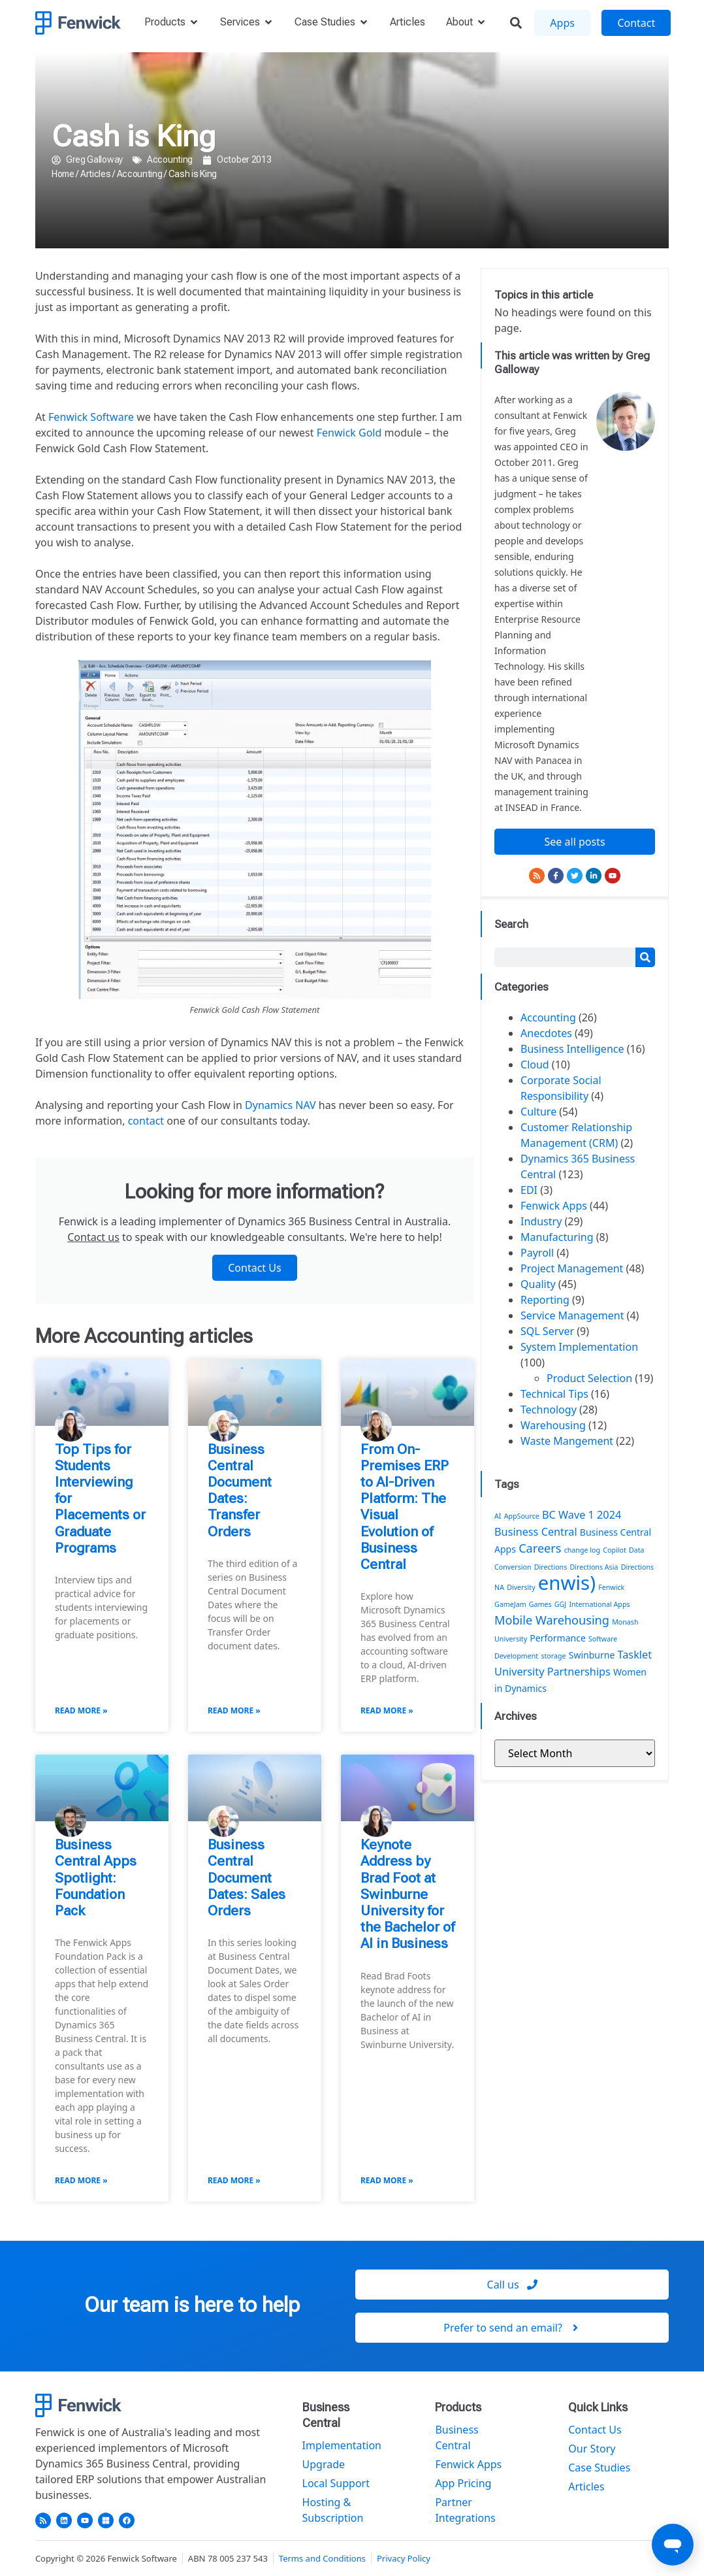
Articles (95, 174)
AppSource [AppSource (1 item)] (521, 1516)
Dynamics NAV (280, 1105)
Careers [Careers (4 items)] (540, 1548)
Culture (538, 1111)
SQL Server (547, 1331)
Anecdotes (546, 1033)
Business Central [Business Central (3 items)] (535, 1532)
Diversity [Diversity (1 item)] (521, 1587)
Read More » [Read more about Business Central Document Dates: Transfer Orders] (234, 1710)
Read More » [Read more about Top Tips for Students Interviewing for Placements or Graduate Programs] (81, 1710)
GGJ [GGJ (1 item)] (560, 1604)
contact (146, 1121)
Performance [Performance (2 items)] (558, 1638)
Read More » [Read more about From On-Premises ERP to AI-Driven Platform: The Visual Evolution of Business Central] (386, 1710)
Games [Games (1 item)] (540, 1604)
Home (63, 174)
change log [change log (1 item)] (582, 1550)
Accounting (170, 159)
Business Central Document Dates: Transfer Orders (240, 1491)
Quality (538, 1284)
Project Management (571, 1268)
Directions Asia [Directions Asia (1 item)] (593, 1567)
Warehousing (553, 1425)
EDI (528, 1190)
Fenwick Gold (349, 432)
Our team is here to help (192, 2304)
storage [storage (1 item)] (553, 1655)
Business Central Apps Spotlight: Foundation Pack (95, 1878)
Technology (548, 1409)
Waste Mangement (566, 1441)
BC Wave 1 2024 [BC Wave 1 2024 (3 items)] (581, 1515)
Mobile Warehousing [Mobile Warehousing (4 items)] (551, 1620)
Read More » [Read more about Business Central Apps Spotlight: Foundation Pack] (81, 2180)
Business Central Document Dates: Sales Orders (246, 1878)
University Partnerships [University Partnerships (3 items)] (552, 1671)
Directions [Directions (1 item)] (551, 1567)
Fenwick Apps (553, 1205)
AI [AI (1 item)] (497, 1516)
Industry (541, 1221)
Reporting (544, 1300)
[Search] (645, 957)
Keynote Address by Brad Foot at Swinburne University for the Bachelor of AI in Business (407, 1894)
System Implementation (579, 1347)
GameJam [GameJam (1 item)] (510, 1604)
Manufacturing (557, 1237)
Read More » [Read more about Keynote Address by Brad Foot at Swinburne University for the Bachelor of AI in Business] (386, 2180)
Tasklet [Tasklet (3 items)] (635, 1654)
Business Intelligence (572, 1049)
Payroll (537, 1253)
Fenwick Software (91, 417)
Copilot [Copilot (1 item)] (614, 1550)
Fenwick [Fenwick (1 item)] (611, 1587)
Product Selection (589, 1378)
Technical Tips (554, 1394)
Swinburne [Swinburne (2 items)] (592, 1655)
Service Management (572, 1315)
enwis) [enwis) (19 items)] (567, 1583)
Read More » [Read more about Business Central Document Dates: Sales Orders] (234, 2180)
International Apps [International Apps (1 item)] (599, 1604)
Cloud (534, 1064)
